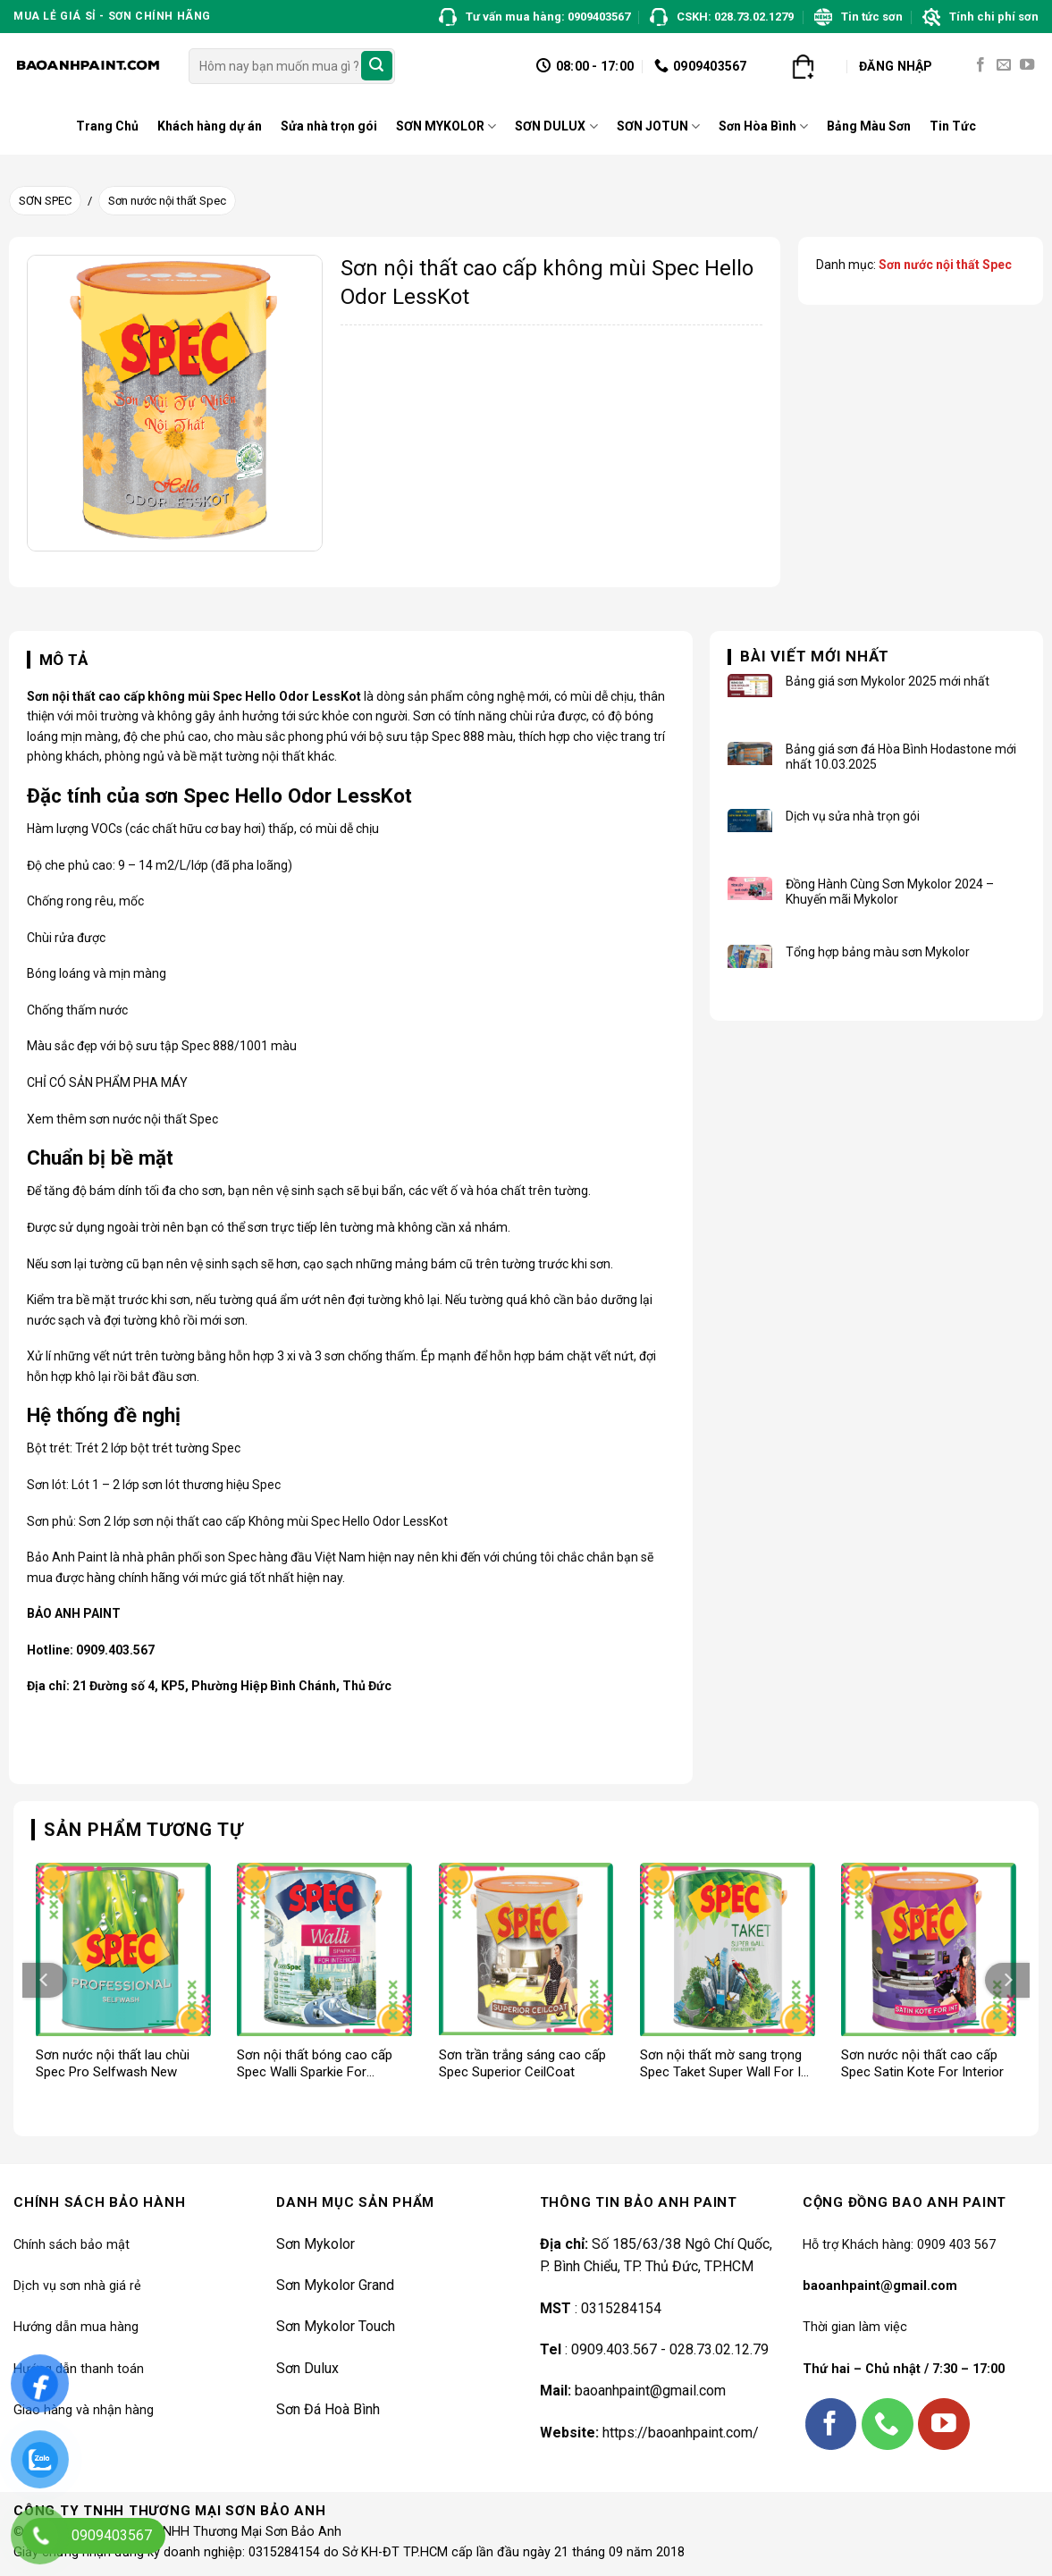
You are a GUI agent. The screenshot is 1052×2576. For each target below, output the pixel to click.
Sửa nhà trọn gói (329, 126)
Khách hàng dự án (209, 126)
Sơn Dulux (307, 2368)
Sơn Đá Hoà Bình (328, 2409)
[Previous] (44, 1980)
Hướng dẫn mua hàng (76, 2327)
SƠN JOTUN (658, 126)
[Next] (1007, 1980)
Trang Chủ (107, 126)
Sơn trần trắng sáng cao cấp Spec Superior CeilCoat (522, 2064)
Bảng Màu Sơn (869, 126)
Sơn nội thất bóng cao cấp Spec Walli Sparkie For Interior (314, 2064)
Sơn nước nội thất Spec (167, 200)
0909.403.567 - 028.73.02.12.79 (670, 2349)
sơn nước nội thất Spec (153, 1119)
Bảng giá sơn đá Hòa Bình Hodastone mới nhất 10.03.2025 (901, 756)
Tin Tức (953, 126)
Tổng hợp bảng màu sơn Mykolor (878, 952)
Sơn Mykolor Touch (335, 2326)
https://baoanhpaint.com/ (680, 2432)
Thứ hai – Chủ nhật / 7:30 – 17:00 (904, 2369)
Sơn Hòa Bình (763, 126)
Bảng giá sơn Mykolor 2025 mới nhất (887, 681)
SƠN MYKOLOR (446, 126)
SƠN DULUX (556, 126)
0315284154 (619, 2308)
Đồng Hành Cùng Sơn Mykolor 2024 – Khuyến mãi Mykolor (890, 891)
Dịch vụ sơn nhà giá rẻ (77, 2286)
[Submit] (376, 66)
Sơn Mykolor (315, 2243)
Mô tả (63, 660)
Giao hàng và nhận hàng (83, 2410)
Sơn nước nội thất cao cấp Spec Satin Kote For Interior (922, 2064)
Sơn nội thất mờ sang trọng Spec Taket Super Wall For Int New (726, 2064)
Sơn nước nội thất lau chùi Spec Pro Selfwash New (112, 2064)
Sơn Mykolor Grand (335, 2285)
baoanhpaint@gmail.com (650, 2390)
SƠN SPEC (45, 200)
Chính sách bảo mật (71, 2244)
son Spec (231, 1557)
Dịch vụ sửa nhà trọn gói (853, 816)
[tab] (57, 660)
